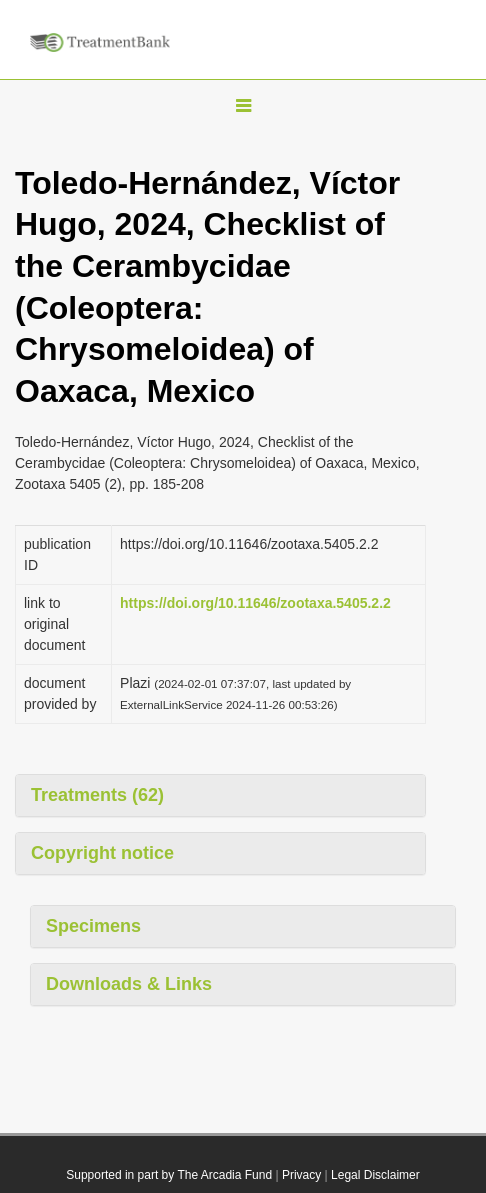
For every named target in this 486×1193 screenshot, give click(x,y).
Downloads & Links (129, 984)
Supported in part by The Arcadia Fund (169, 1175)
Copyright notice (102, 853)
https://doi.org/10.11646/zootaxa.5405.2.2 (255, 603)
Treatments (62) (97, 795)
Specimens (93, 926)
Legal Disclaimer (375, 1175)
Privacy (301, 1175)
